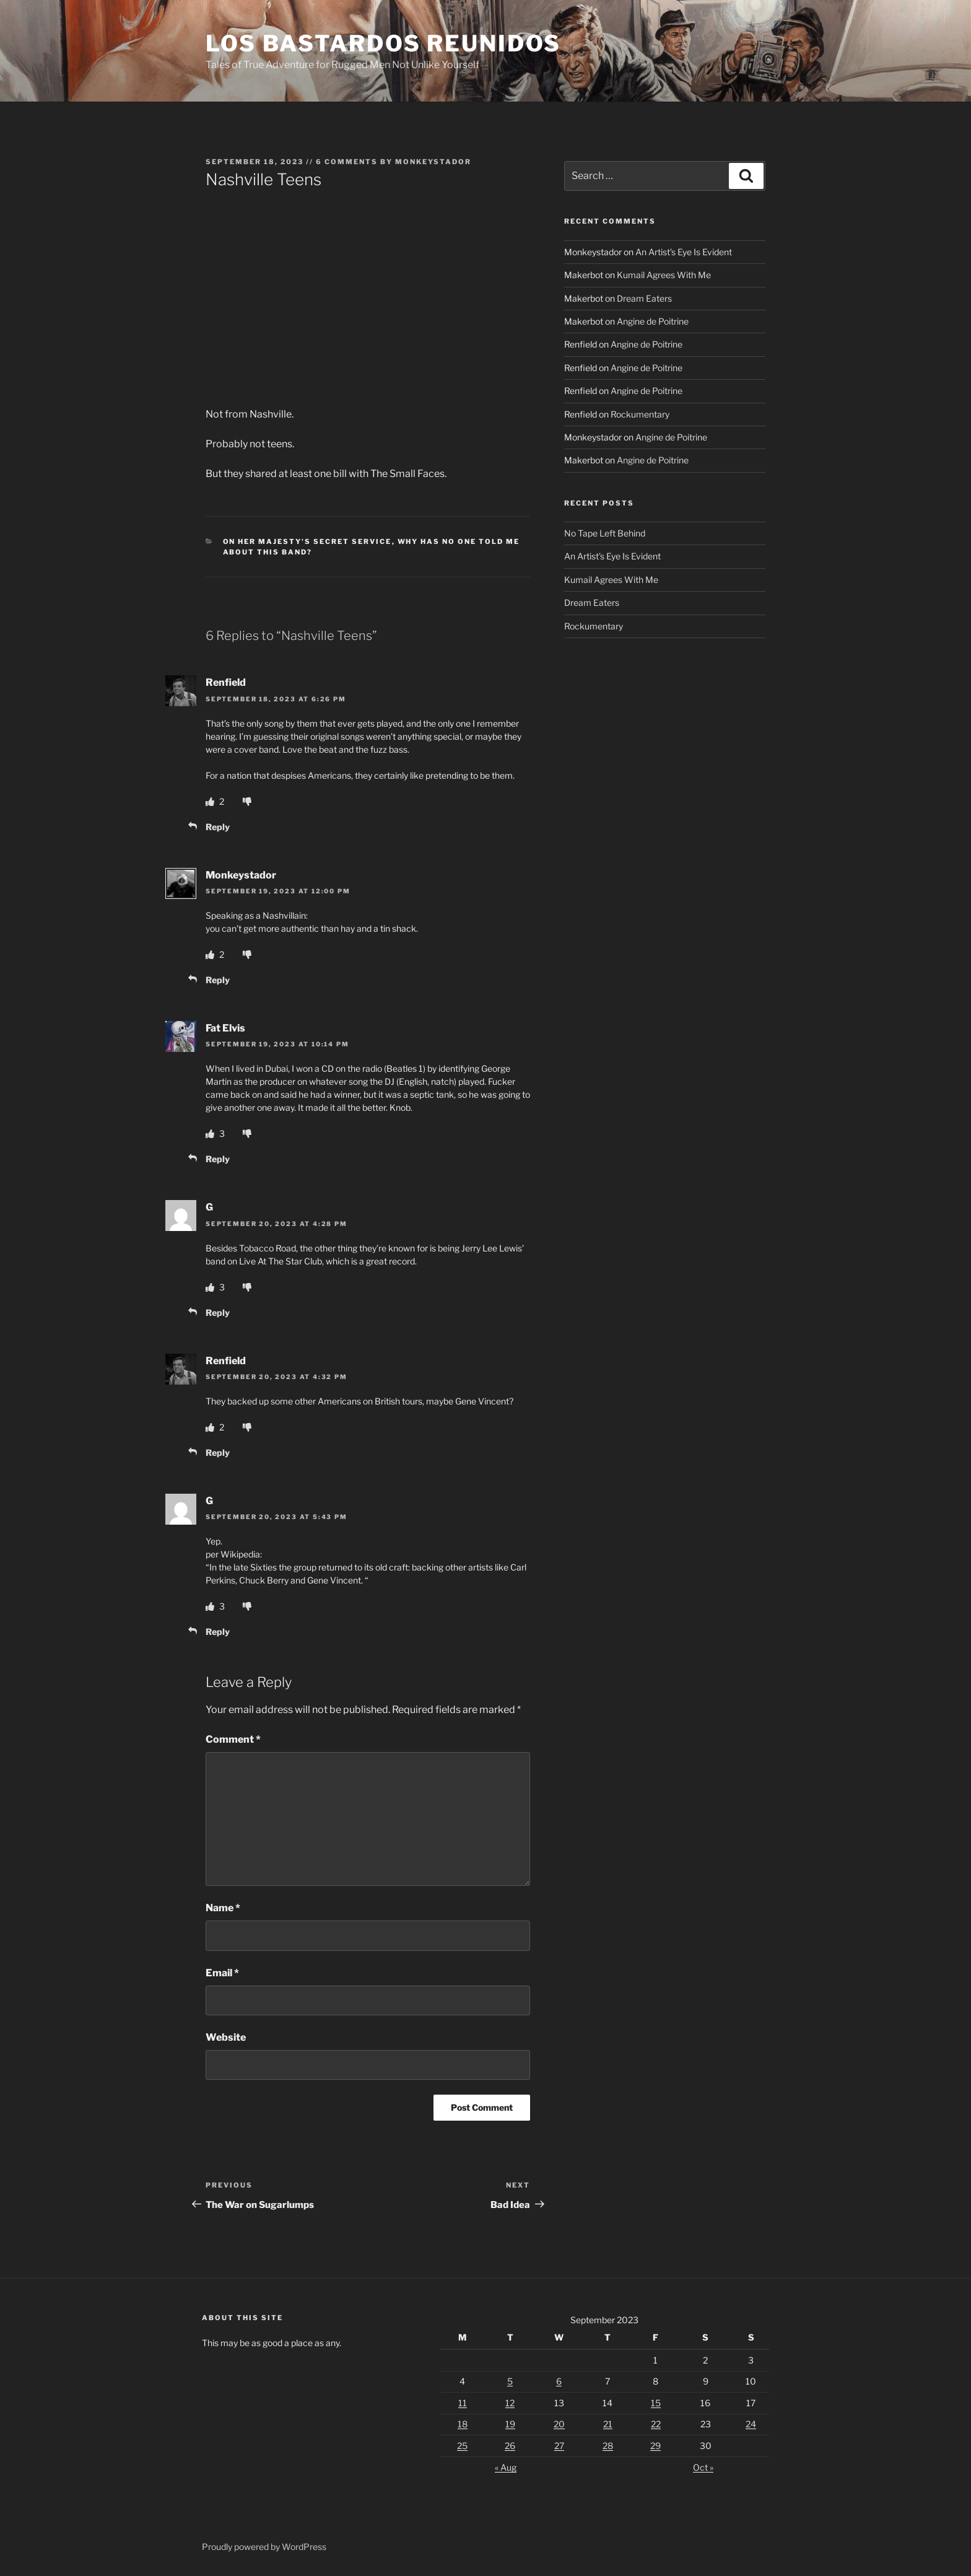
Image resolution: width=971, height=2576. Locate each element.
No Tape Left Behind (604, 533)
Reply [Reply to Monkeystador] (218, 980)
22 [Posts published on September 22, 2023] (656, 2424)
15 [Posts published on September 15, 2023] (656, 2403)
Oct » (703, 2467)
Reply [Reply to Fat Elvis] (218, 1159)
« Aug (505, 2467)
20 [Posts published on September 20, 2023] (559, 2424)
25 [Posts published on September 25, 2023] (462, 2445)
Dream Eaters (644, 298)
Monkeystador (433, 161)
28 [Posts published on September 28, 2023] (608, 2445)
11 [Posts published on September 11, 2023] (462, 2403)
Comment (233, 1739)
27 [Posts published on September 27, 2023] (559, 2445)
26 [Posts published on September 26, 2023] (510, 2445)
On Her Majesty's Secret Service (307, 541)
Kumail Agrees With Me (664, 274)
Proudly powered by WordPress (264, 2546)
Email (222, 1973)
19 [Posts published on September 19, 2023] (510, 2424)
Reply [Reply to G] (218, 1312)
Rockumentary (640, 414)
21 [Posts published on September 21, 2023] (607, 2424)
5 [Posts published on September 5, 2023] (510, 2381)
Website (226, 2037)
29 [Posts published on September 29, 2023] (655, 2445)
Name (223, 1908)
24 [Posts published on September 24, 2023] (751, 2424)
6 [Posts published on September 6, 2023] (559, 2381)
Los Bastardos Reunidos (383, 43)
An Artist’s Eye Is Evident (683, 252)
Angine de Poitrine (653, 321)
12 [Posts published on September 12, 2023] (510, 2403)
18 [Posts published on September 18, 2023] (463, 2424)
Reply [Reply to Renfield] (218, 826)
